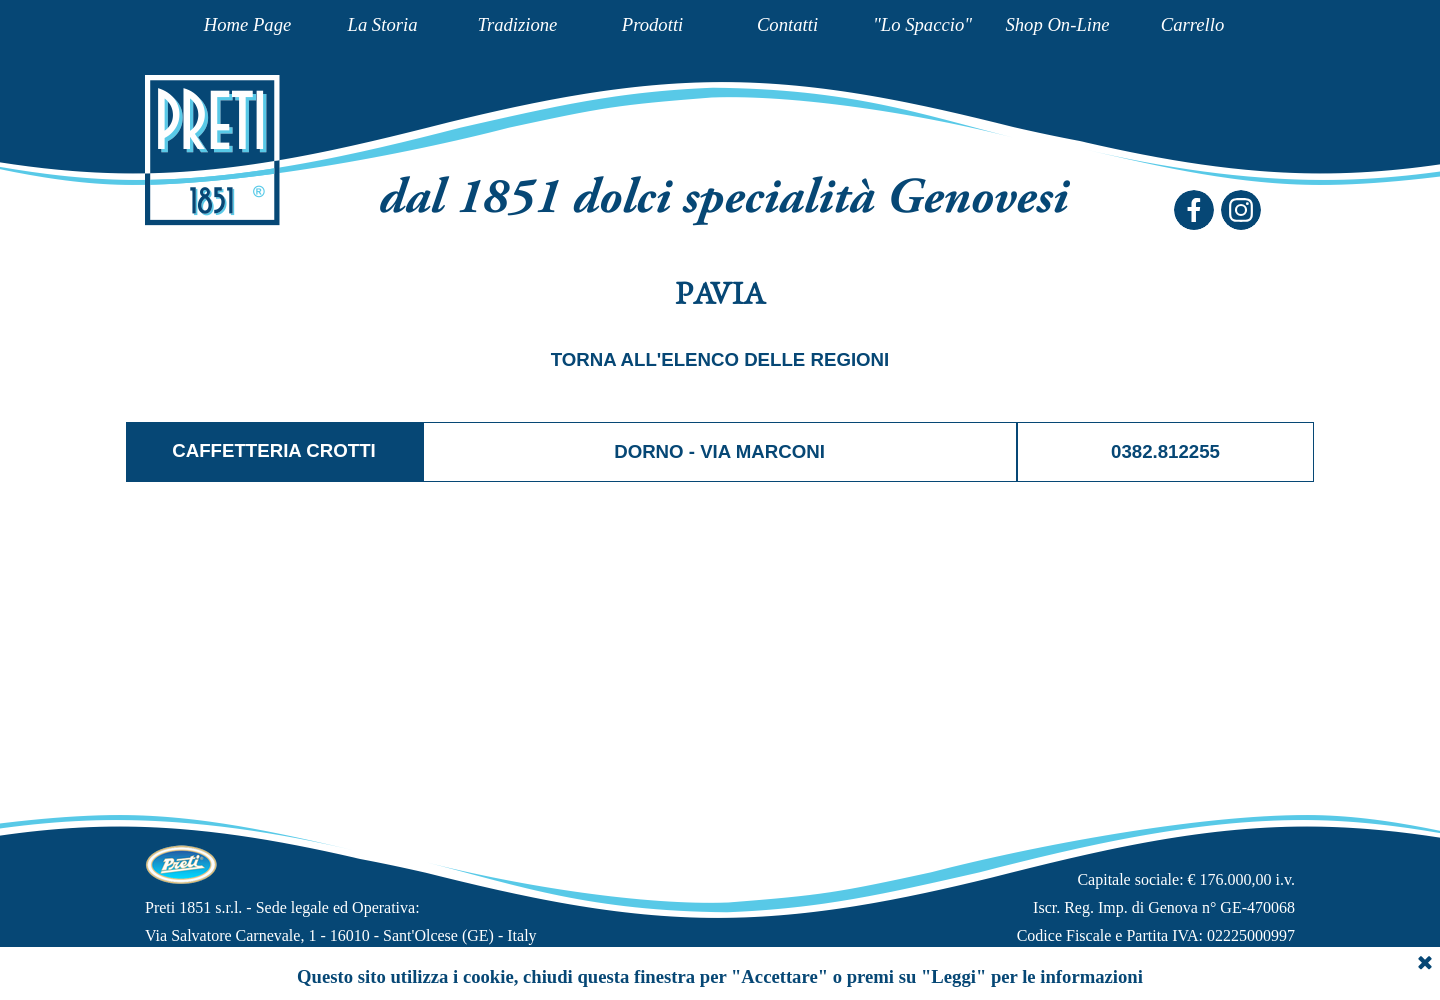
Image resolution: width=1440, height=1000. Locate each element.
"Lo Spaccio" (922, 24)
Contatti (787, 24)
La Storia (383, 24)
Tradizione (518, 24)
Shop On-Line (1057, 24)
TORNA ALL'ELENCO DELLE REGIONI (720, 359)
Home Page (248, 24)
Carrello (1193, 24)
